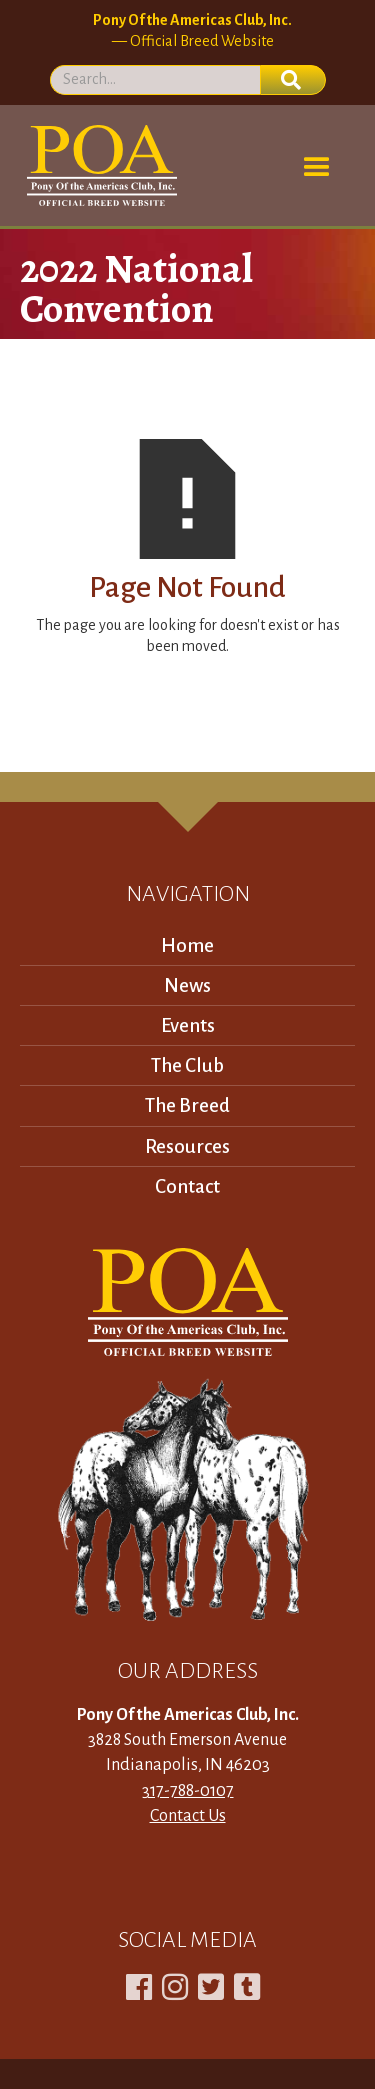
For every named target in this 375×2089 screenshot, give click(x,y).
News (187, 985)
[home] (98, 165)
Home (187, 945)
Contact (187, 1186)
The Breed (187, 1105)
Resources (187, 1146)
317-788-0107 (188, 1791)
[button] (317, 168)
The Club (187, 1065)
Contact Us (188, 1816)
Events (188, 1025)
